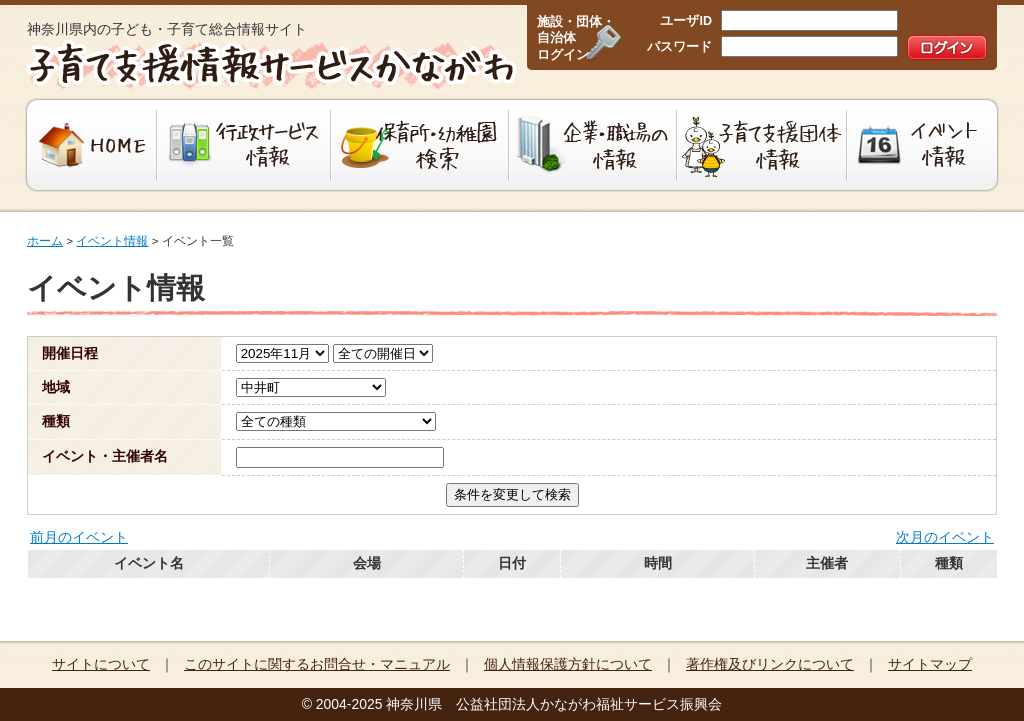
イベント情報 (924, 145)
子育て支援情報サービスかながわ (269, 65)
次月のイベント (945, 537)
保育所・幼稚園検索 (420, 145)
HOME (89, 145)
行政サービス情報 (244, 145)
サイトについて (101, 664)
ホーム (45, 241)
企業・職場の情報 (593, 145)
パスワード (679, 47)
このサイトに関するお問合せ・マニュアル (317, 664)
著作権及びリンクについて (770, 664)
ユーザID (686, 21)
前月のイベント (79, 537)
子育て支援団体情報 (762, 145)
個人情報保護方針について (568, 664)
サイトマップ (930, 664)
